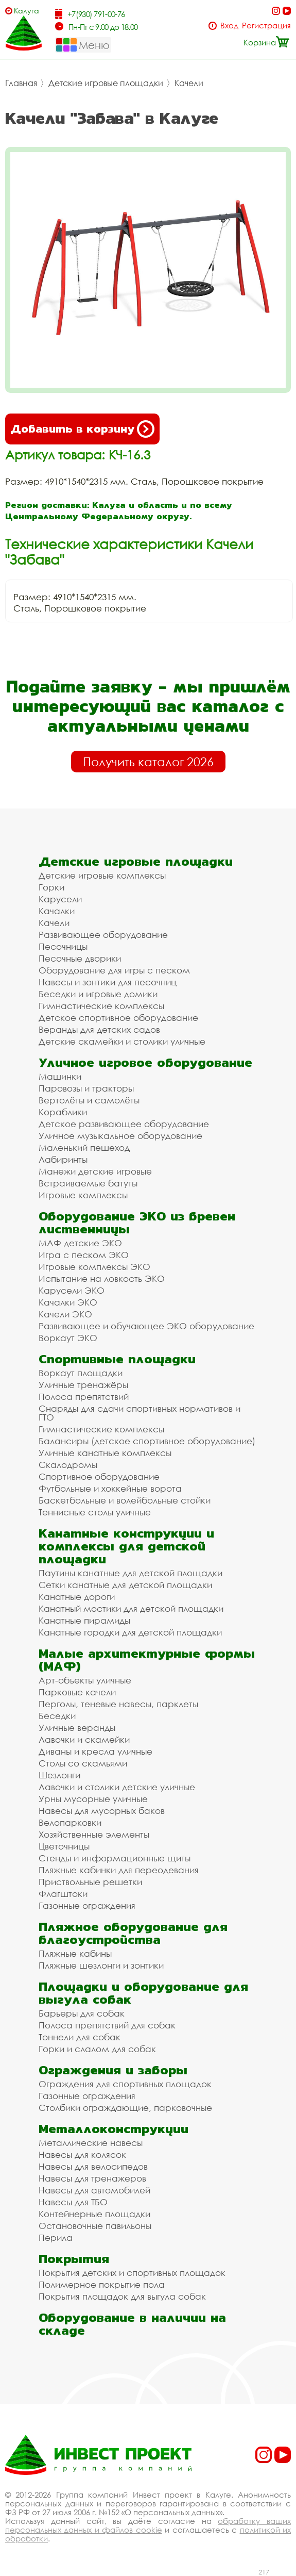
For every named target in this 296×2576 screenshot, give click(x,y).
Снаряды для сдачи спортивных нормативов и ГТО (139, 1413)
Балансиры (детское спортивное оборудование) (147, 1440)
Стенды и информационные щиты (114, 1858)
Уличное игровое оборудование (145, 1062)
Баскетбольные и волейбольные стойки (125, 1500)
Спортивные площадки (117, 1358)
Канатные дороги (77, 1596)
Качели (189, 83)
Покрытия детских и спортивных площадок (132, 2272)
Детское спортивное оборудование (118, 1017)
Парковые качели (77, 1692)
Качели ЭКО (65, 1314)
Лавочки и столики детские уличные (117, 1786)
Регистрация (266, 25)
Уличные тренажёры (83, 1384)
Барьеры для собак (82, 2013)
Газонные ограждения (87, 1905)
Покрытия (74, 2258)
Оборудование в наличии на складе (132, 2324)
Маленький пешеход (84, 1147)
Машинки (60, 1076)
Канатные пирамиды (84, 1620)
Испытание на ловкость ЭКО (102, 1278)
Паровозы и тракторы (86, 1088)
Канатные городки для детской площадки (130, 1632)
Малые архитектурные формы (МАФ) (147, 1660)
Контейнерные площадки (94, 2213)
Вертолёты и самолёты (89, 1100)
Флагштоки (63, 1893)
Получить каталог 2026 (148, 761)
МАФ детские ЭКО (80, 1243)
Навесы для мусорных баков (102, 1810)
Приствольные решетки (90, 1881)
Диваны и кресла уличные (95, 1751)
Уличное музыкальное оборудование (120, 1135)
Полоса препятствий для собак (107, 2025)
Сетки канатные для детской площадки (125, 1584)
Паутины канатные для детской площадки (130, 1572)
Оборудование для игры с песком (114, 970)
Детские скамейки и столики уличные (122, 1041)
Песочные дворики (80, 958)
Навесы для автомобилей (94, 2190)
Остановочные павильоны (95, 2225)
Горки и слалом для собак (97, 2048)
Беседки (57, 1715)
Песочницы (63, 946)
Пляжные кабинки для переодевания (119, 1869)
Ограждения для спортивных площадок (125, 2083)
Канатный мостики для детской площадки (131, 1608)
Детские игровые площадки (105, 83)
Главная (21, 83)
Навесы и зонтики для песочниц (108, 982)
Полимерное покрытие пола (102, 2284)
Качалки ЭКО (68, 1302)
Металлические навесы (91, 2142)
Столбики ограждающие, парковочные (125, 2107)
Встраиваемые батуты (88, 1183)
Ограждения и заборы (113, 2069)
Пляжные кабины (75, 1953)
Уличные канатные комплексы (105, 1452)
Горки (51, 887)
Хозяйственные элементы (94, 1834)
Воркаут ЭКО (68, 1337)
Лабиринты (63, 1159)
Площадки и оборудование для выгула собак (143, 1993)
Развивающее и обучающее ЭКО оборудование (146, 1326)
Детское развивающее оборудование (124, 1123)
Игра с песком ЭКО (84, 1254)
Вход (229, 25)
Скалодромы (68, 1464)
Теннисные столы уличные (95, 1512)
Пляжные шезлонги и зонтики (101, 1965)
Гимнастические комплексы (101, 1005)
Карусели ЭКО (72, 1290)
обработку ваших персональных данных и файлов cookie (148, 2525)
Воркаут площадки (81, 1372)
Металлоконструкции (113, 2128)
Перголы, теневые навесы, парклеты (118, 1703)
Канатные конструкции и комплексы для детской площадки (126, 1546)
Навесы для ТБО (73, 2202)
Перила (56, 2237)
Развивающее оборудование (103, 934)
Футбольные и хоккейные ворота (110, 1488)
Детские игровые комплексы (102, 875)
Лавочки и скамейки (84, 1739)
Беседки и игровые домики (98, 993)
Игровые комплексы (83, 1195)
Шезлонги (59, 1775)
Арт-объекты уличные (85, 1680)
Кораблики (63, 1112)
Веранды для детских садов (99, 1029)
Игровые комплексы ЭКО (94, 1266)
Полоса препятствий (84, 1396)
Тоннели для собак (79, 2037)
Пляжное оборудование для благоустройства (133, 1933)
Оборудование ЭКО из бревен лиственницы (137, 1222)
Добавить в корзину (82, 429)
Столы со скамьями (83, 1763)
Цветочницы (64, 1846)
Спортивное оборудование (99, 1476)
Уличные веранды (77, 1727)
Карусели (60, 899)
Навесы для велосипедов (93, 2166)
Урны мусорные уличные (93, 1798)
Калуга (26, 10)
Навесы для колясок (82, 2154)
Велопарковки (70, 1822)
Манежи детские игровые (95, 1171)
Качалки (57, 910)
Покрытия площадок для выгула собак (122, 2296)
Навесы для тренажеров (92, 2178)
